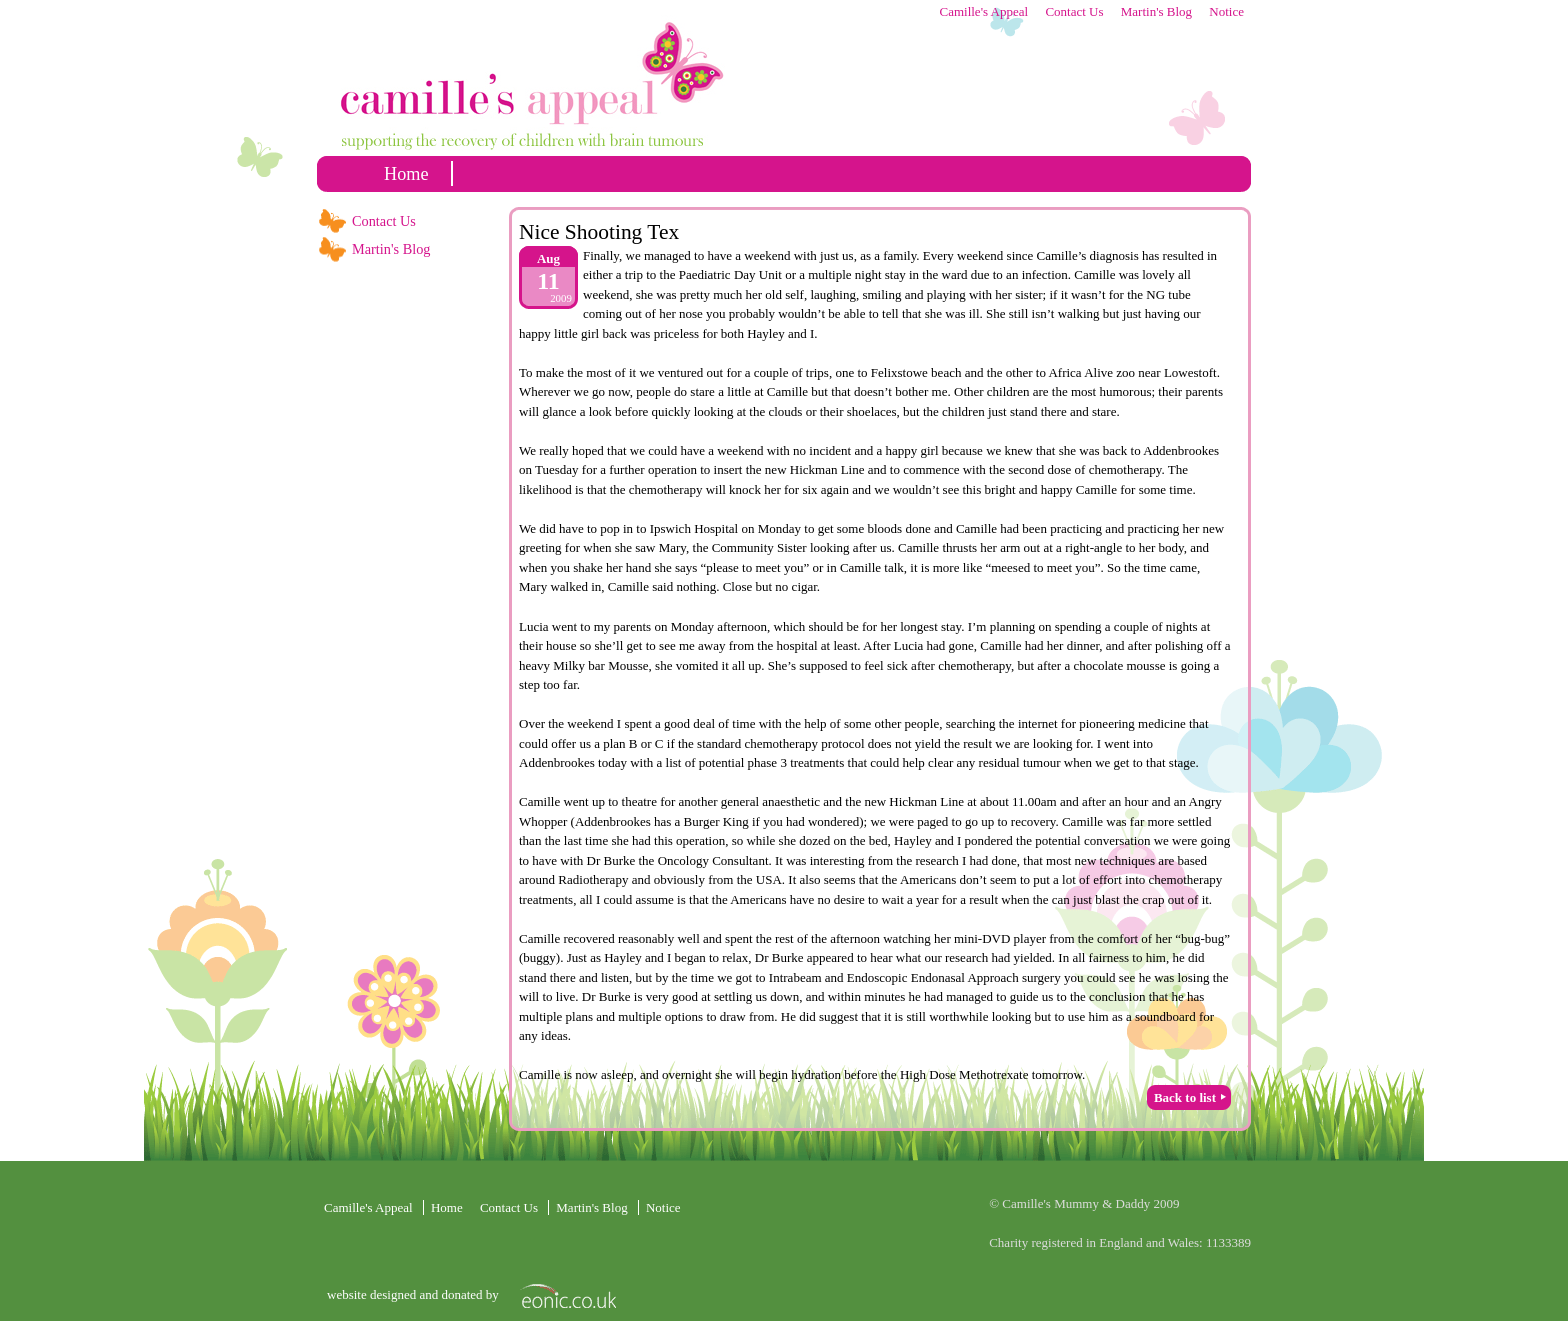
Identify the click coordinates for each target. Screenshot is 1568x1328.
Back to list (1185, 1097)
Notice (1226, 11)
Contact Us (1074, 11)
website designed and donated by (414, 1294)
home (406, 174)
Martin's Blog (1156, 11)
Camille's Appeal (983, 11)
